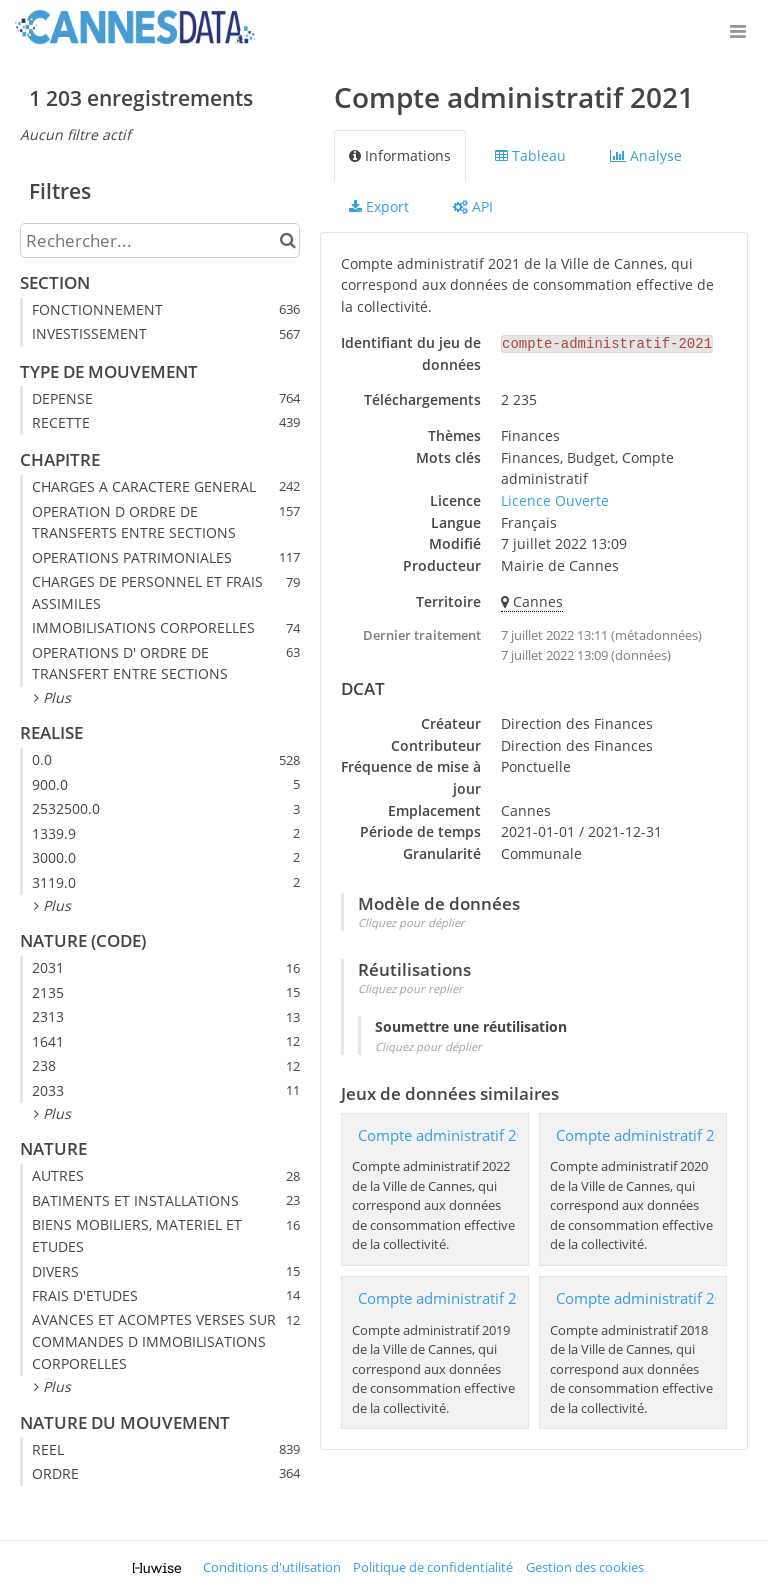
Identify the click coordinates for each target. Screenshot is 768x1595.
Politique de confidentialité (433, 1567)
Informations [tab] (400, 155)
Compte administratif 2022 (451, 1135)
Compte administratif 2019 (451, 1298)
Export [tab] (379, 206)
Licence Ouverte (555, 500)
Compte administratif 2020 (649, 1135)
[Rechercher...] (160, 240)
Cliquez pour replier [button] (410, 988)
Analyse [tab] (646, 155)
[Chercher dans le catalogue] (287, 240)
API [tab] (473, 206)
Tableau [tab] (530, 155)
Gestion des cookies (585, 1567)
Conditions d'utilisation (272, 1567)
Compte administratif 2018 (649, 1298)
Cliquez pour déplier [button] (411, 922)
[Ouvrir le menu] (738, 30)
